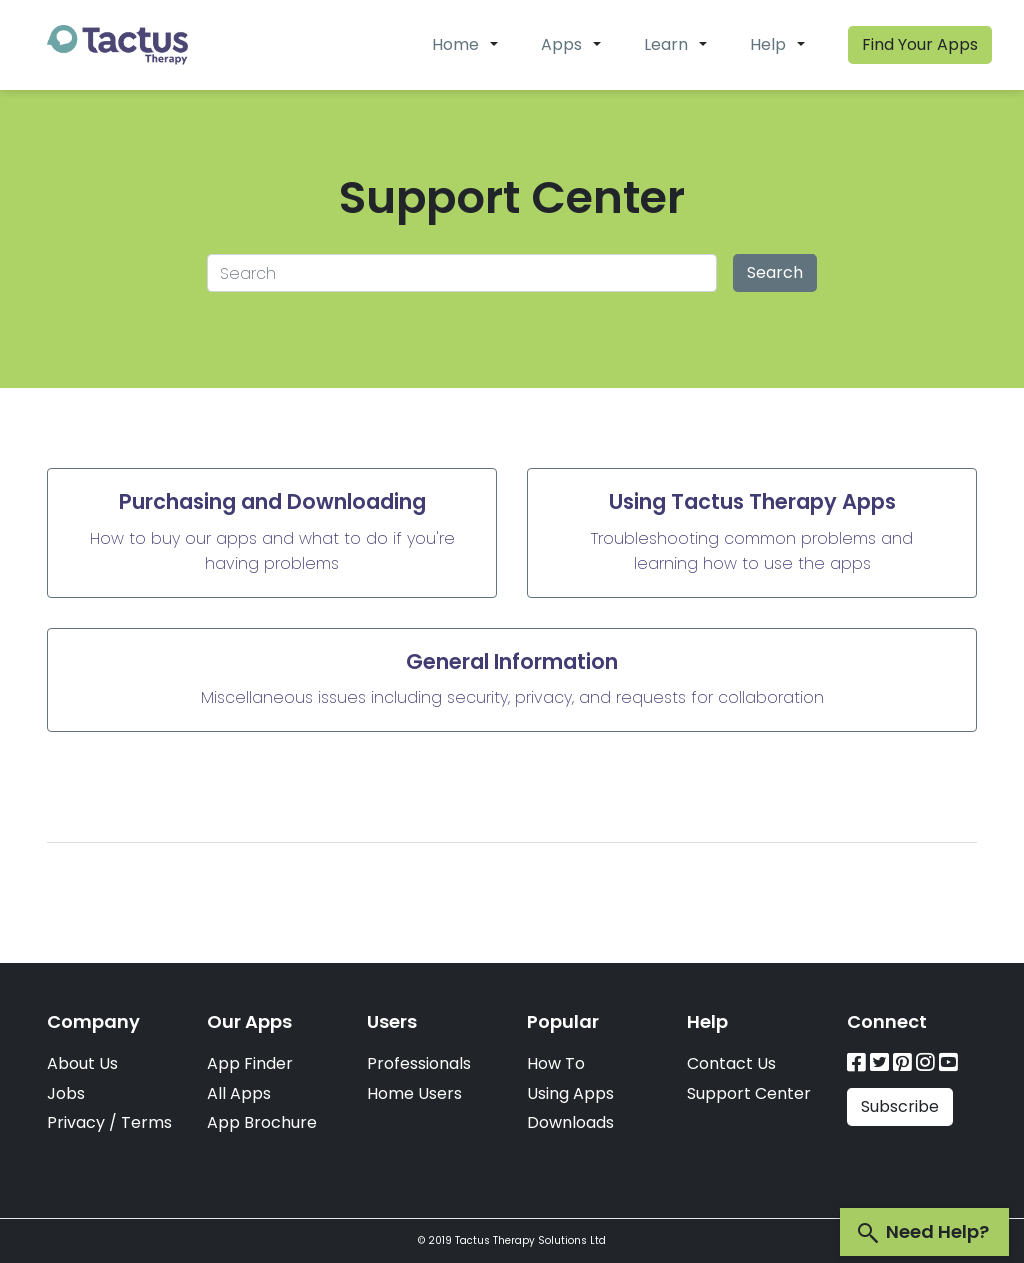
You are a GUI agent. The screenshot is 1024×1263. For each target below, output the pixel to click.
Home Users (414, 1093)
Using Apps (570, 1093)
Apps (561, 44)
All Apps (239, 1093)
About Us (82, 1063)
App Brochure (262, 1122)
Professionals (419, 1063)
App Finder (250, 1063)
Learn (666, 44)
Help (768, 44)
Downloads (570, 1122)
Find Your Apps (920, 44)
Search (775, 272)
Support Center (749, 1093)
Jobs (66, 1093)
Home (455, 44)
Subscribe (900, 1106)
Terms (146, 1122)
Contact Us (731, 1063)
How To (556, 1063)
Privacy (76, 1122)
